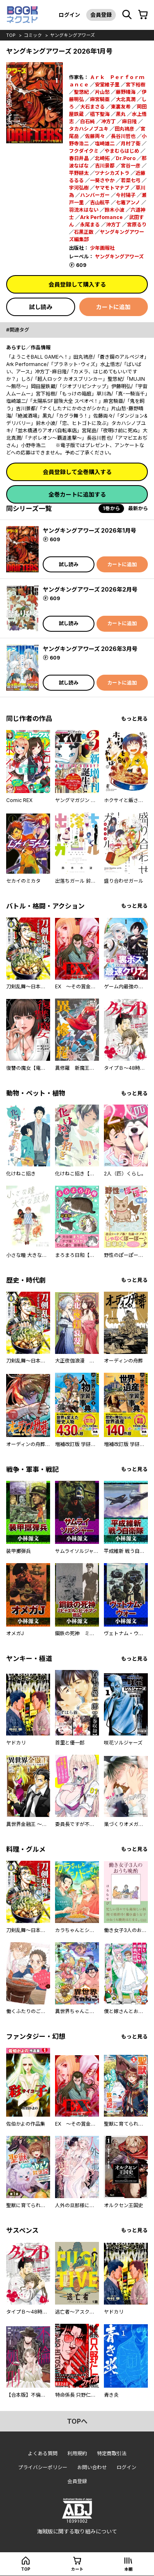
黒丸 (121, 114)
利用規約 (77, 2453)
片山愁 (102, 92)
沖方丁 (113, 224)
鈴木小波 (114, 210)
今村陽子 (126, 195)
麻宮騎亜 (100, 99)
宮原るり (137, 224)
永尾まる (90, 224)
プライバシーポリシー (42, 2467)
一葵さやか (102, 180)
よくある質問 (42, 2453)
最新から (138, 508)
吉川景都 (105, 166)
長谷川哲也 (123, 136)
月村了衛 (130, 143)
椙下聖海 (100, 114)
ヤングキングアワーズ (72, 35)
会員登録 (101, 14)
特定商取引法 (111, 2453)
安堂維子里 (107, 84)
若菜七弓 (130, 180)
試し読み (40, 306)
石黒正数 (84, 232)
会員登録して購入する (77, 284)
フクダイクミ (84, 151)
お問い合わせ (92, 2467)
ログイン (69, 14)
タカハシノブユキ (88, 129)
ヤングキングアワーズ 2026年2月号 (90, 589)
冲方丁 (108, 121)
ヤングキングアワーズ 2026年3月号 (90, 648)
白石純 (87, 121)
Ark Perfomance (101, 217)
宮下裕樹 (135, 84)
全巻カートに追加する (77, 494)
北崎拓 (102, 158)
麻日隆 (129, 121)
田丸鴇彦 (124, 129)
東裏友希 (121, 107)
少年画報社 (102, 248)
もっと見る (134, 719)
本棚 (128, 2569)
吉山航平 (100, 202)
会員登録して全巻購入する (77, 471)
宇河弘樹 (79, 188)
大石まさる (92, 107)
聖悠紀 (81, 92)
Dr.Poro (126, 158)
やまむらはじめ (122, 151)
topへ (77, 2421)
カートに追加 (113, 306)
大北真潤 (126, 99)
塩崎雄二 (105, 143)
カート (77, 2569)
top (11, 35)
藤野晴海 (126, 92)
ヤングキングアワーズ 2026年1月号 (89, 530)
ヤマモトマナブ (112, 188)
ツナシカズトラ (112, 173)
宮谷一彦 (130, 166)
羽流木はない (84, 210)
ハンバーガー (95, 195)
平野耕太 (79, 173)
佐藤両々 (95, 136)
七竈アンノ (128, 202)
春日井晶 (79, 158)
